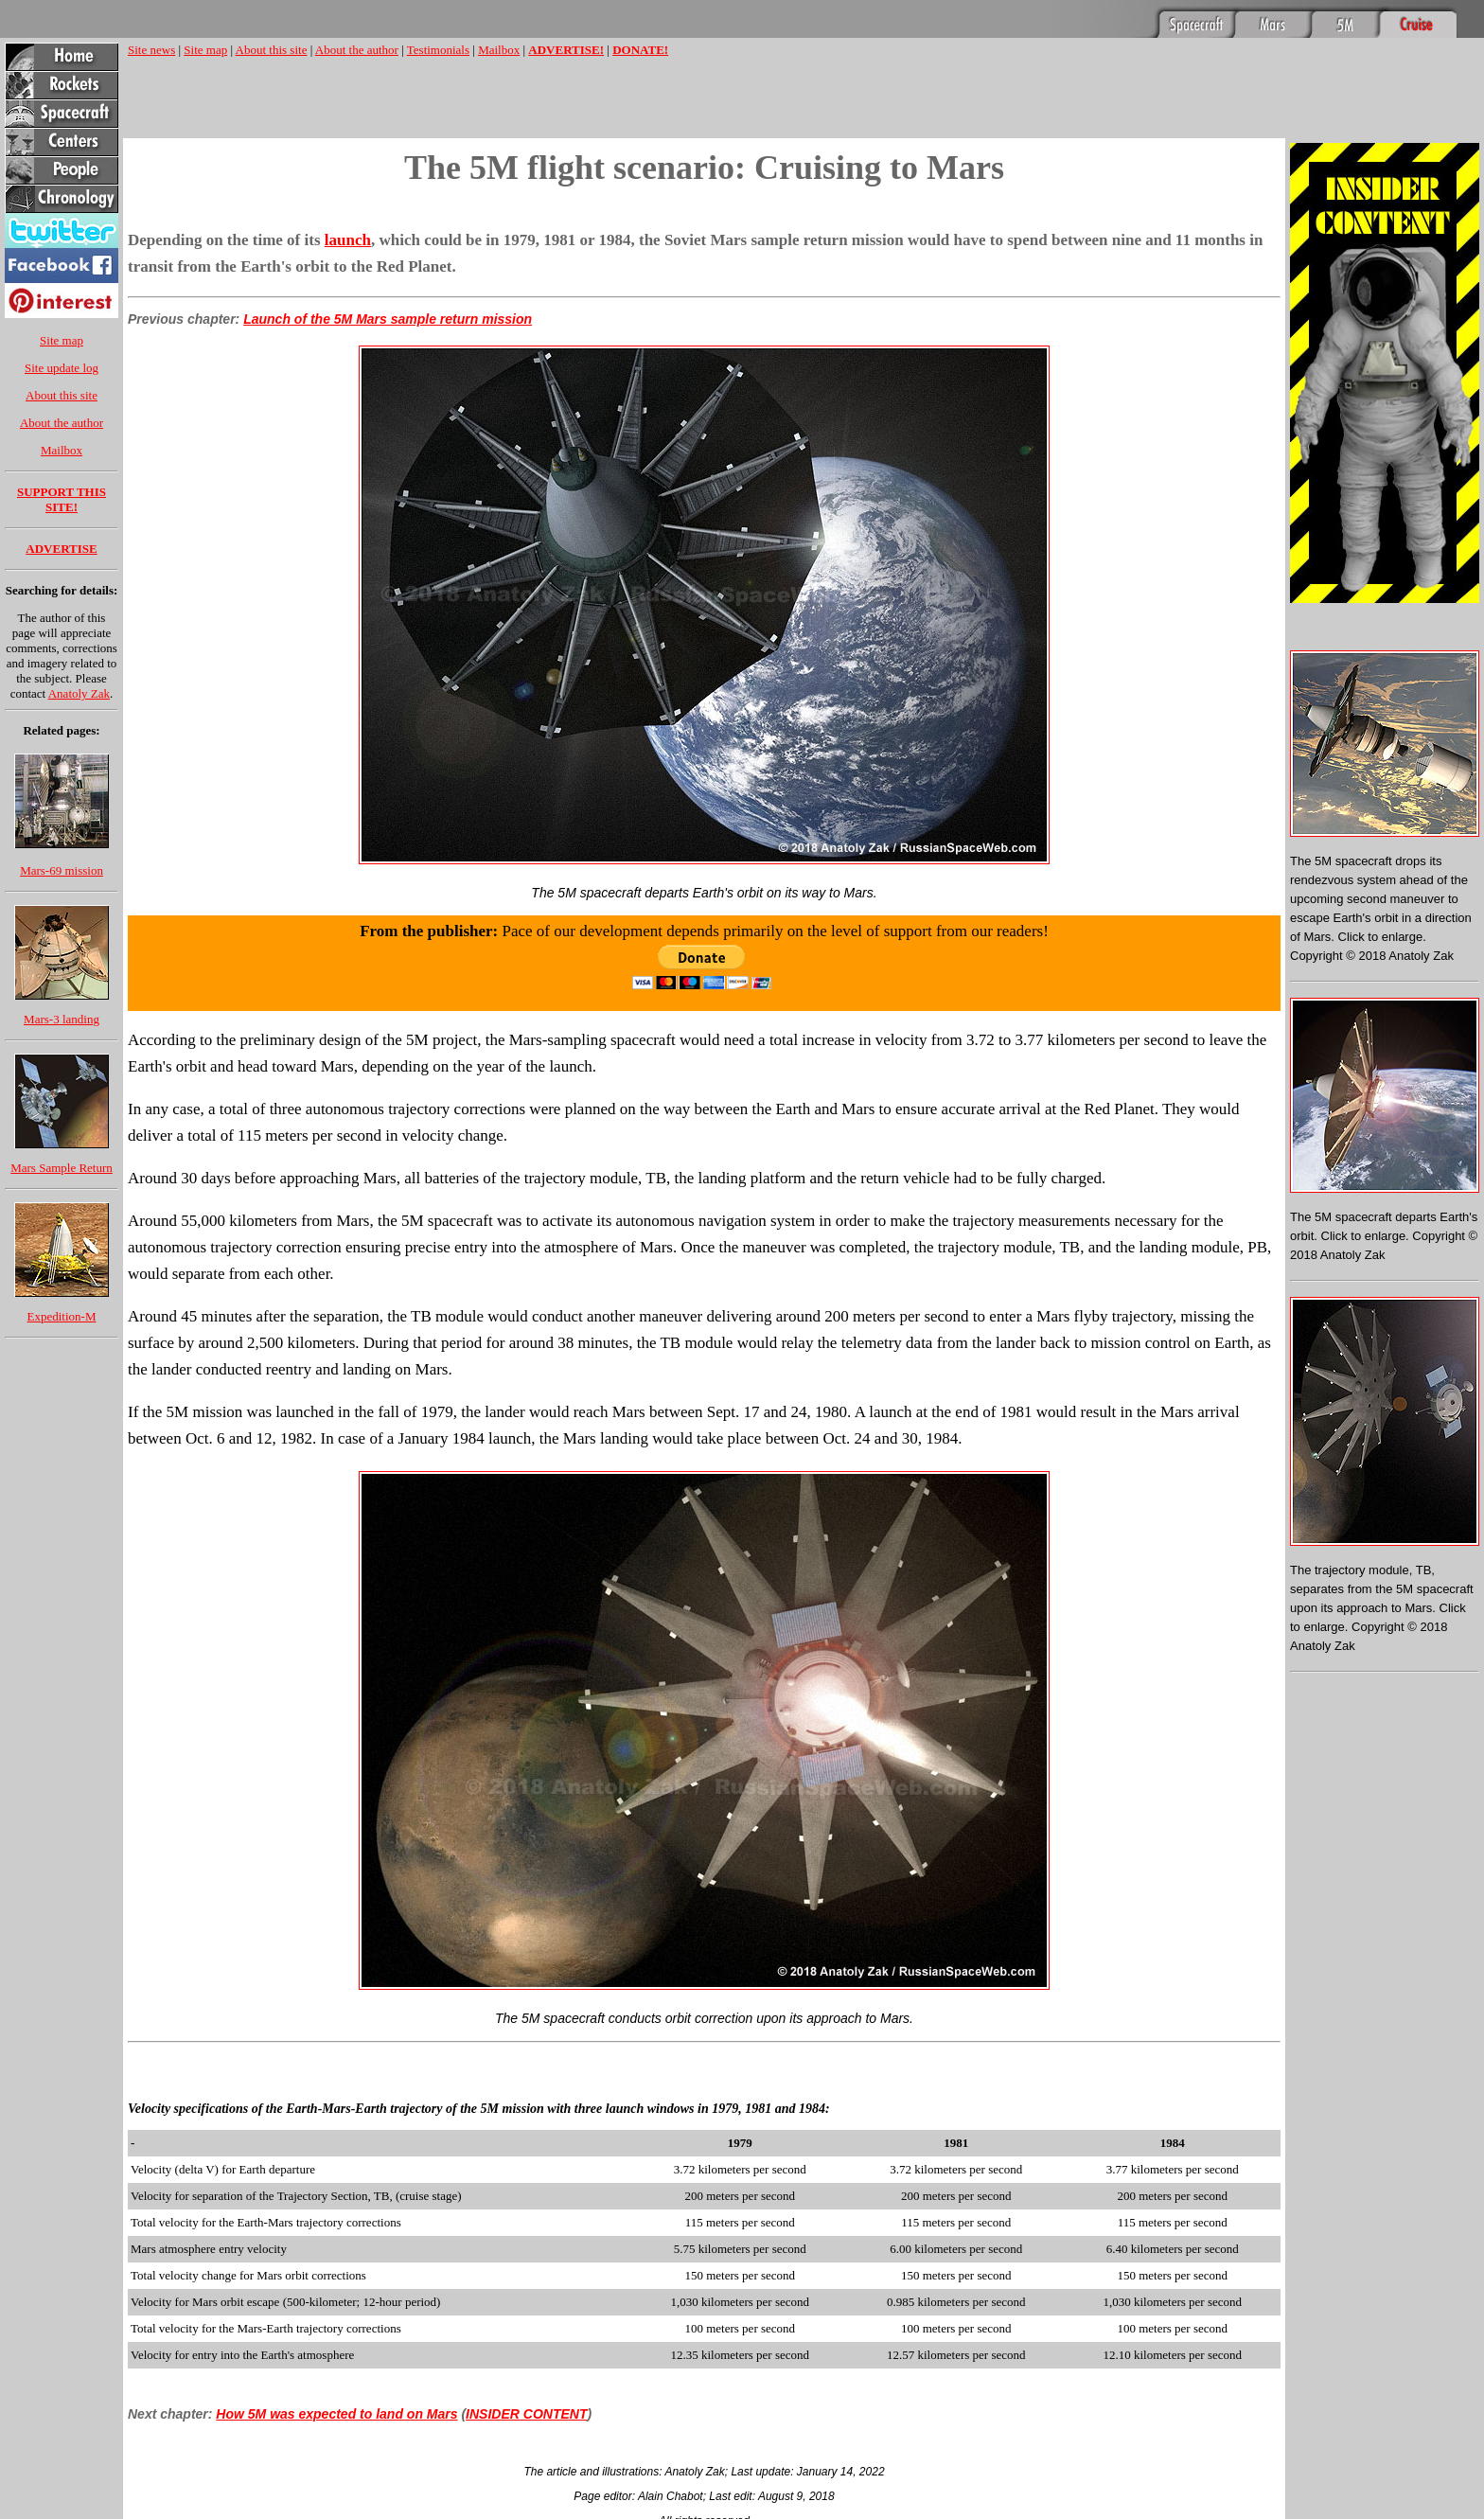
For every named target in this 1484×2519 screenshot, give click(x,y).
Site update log (61, 368)
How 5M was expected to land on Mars (336, 2413)
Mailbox (61, 450)
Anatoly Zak (79, 693)
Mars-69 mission (61, 870)
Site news (151, 50)
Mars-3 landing (61, 1019)
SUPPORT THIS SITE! (61, 499)
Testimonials (438, 50)
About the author (61, 423)
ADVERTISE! (566, 50)
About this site (61, 395)
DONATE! (640, 50)
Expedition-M (62, 1316)
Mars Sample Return (61, 1168)
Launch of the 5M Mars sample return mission (387, 319)
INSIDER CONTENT (526, 2413)
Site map (61, 340)
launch (348, 240)
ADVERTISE (61, 548)
